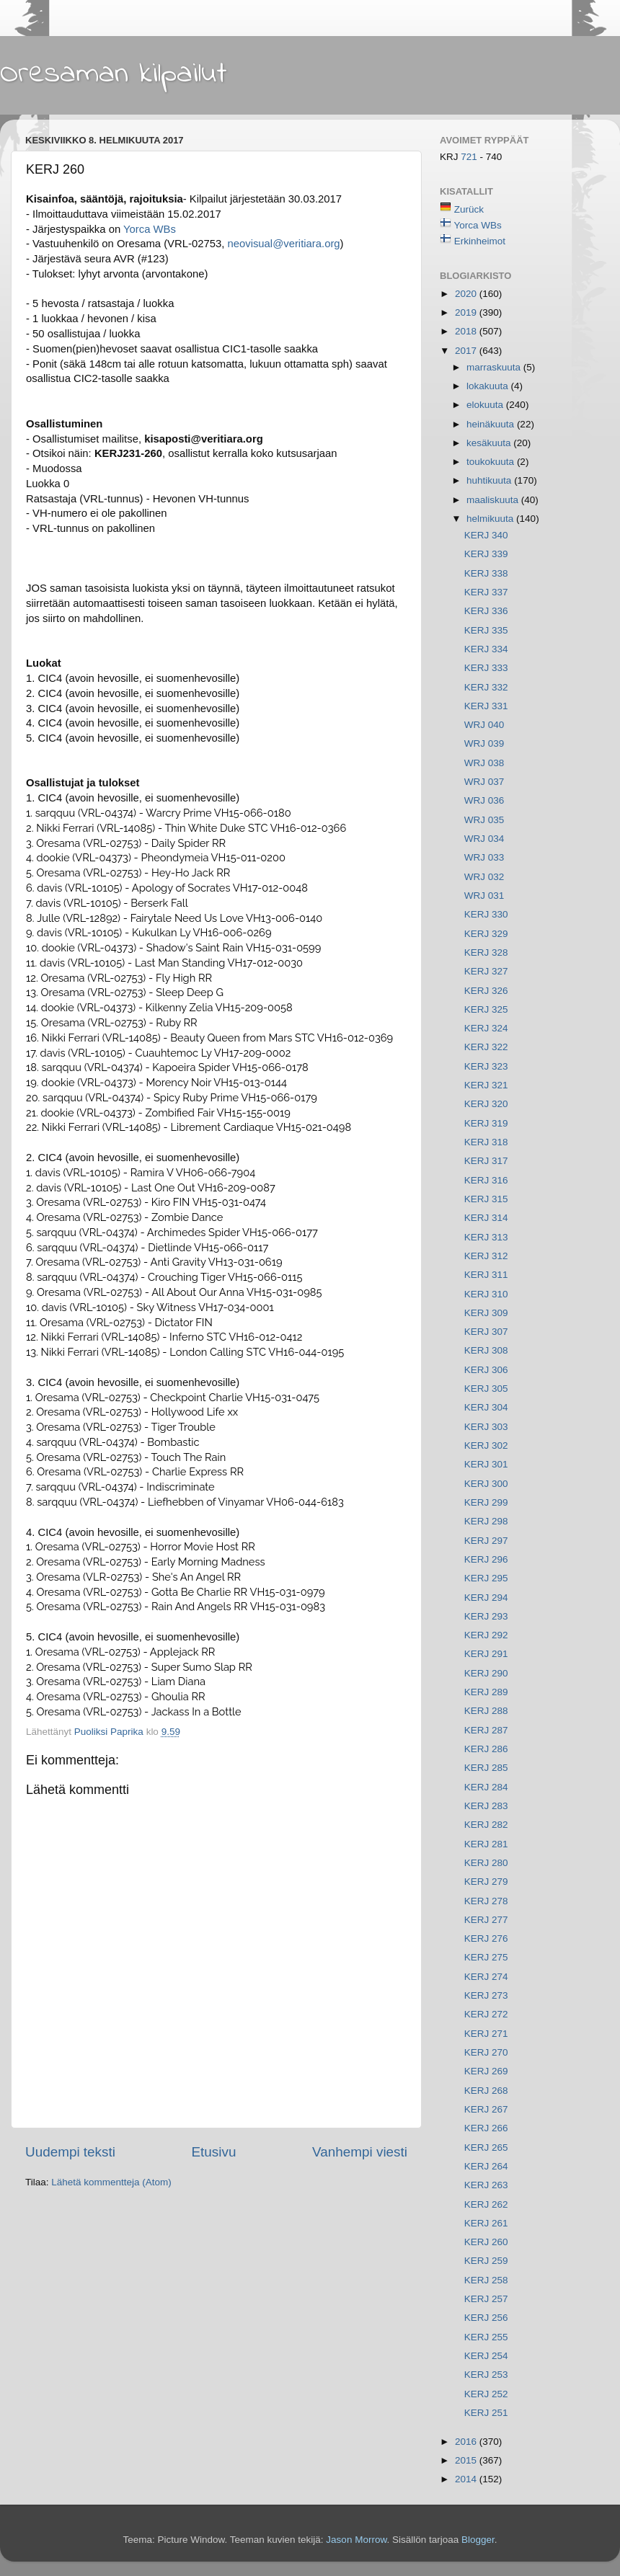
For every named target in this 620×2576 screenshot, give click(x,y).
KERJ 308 (486, 1350)
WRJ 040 (484, 724)
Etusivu (214, 2151)
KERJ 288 (486, 1710)
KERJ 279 (486, 1881)
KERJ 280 (486, 1862)
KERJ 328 (486, 952)
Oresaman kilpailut (113, 74)
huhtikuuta (490, 480)
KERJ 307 (486, 1331)
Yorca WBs (149, 229)
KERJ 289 (486, 1692)
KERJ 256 (486, 2317)
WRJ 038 (484, 763)
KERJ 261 (486, 2223)
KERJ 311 (486, 1274)
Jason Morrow (356, 2539)
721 (470, 156)
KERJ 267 (486, 2109)
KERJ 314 (486, 1217)
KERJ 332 (486, 687)
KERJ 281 (486, 1844)
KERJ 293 (486, 1616)
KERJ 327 (486, 971)
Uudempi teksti (70, 2151)
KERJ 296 (486, 1559)
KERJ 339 (486, 553)
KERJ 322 (486, 1046)
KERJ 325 (486, 1009)
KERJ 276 (486, 1938)
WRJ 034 (484, 838)
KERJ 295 (486, 1578)
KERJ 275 (486, 1957)
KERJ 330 (486, 914)
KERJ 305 (486, 1388)
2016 (467, 2441)
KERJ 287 (486, 1730)
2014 (467, 2479)
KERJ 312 (486, 1256)
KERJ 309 (486, 1312)
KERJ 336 (486, 610)
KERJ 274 (486, 1976)
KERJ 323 (486, 1066)
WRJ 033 (484, 857)
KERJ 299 (486, 1502)
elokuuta (486, 404)
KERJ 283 (486, 1805)
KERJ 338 (486, 573)
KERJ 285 (486, 1767)
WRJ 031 (484, 895)
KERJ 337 (486, 592)
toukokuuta (491, 461)
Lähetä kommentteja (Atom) (111, 2182)
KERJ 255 (486, 2337)
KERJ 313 (486, 1237)
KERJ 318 (486, 1142)
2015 (467, 2460)
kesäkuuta (489, 443)
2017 (467, 350)
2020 (467, 293)
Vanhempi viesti (359, 2151)
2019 (467, 312)
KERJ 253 (486, 2374)
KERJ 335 (486, 630)
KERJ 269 (486, 2071)
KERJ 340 (486, 535)
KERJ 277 (486, 1919)
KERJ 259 (486, 2260)
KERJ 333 (486, 667)
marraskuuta (494, 367)
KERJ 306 (486, 1369)
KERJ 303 (486, 1426)
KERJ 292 (486, 1635)
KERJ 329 (486, 933)
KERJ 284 (486, 1787)
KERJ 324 (486, 1028)
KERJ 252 (486, 2394)
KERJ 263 (486, 2185)
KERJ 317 (486, 1160)
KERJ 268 (486, 2090)
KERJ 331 (486, 706)
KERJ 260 (486, 2242)
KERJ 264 (486, 2166)
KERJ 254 (486, 2355)
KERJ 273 (486, 1995)
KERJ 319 (486, 1123)
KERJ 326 (486, 990)
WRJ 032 (484, 876)
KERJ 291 (486, 1653)
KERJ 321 (486, 1085)
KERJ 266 (486, 2128)
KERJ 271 (486, 2033)
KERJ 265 (486, 2147)
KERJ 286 (486, 1749)
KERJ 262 (486, 2204)
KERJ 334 (486, 649)
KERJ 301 (486, 1464)
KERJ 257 (486, 2298)
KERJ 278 (486, 1901)
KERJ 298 (486, 1521)
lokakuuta (488, 386)
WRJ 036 (484, 800)
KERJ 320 (486, 1103)
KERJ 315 (486, 1199)
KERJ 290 (486, 1673)
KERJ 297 (486, 1540)
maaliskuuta (493, 499)
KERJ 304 (486, 1407)
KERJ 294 (486, 1597)
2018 (467, 331)
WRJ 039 (484, 743)
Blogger (478, 2539)
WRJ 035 (484, 819)
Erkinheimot (479, 241)
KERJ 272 (486, 2014)
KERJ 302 (486, 1445)
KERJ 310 (486, 1294)
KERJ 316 (486, 1180)
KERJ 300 (486, 1483)
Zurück (469, 209)
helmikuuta (491, 518)
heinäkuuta (491, 424)
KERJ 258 (486, 2280)
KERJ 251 (486, 2412)
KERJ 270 (486, 2052)
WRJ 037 (484, 781)
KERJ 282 (486, 1824)
